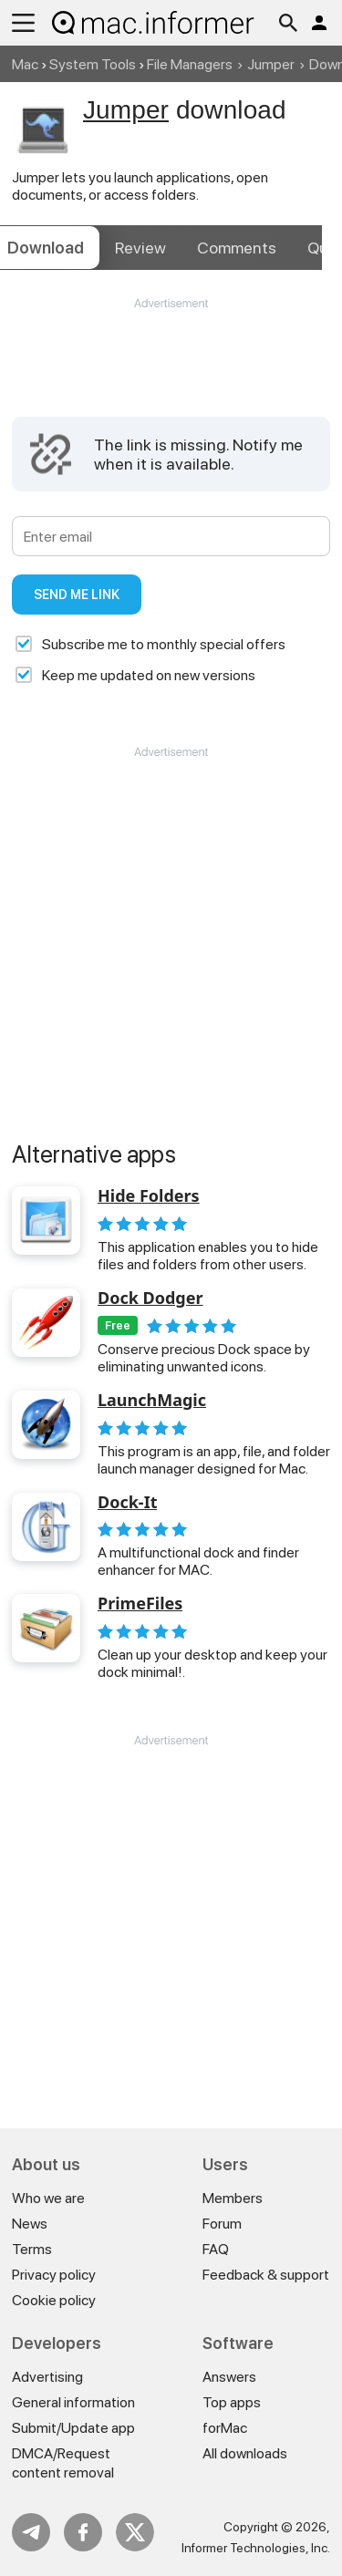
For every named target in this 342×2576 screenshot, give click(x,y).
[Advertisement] (171, 366)
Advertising (47, 2376)
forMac (224, 2427)
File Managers (190, 64)
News (29, 2223)
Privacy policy (54, 2274)
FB (83, 2532)
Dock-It (127, 1503)
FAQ (215, 2249)
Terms (32, 2249)
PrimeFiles (140, 1604)
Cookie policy (54, 2300)
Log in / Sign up (319, 23)
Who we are (48, 2198)
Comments (236, 247)
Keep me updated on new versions (148, 675)
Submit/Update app (73, 2427)
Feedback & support (265, 2274)
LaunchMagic (152, 1401)
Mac (25, 64)
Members (232, 2198)
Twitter (135, 2532)
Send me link (76, 594)
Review (140, 247)
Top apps (231, 2402)
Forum (222, 2223)
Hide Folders (149, 1196)
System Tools (92, 64)
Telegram (31, 2532)
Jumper (271, 64)
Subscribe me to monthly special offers (163, 644)
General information (73, 2402)
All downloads (244, 2453)
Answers (229, 2376)
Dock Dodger (150, 1298)
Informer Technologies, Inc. (255, 2547)
